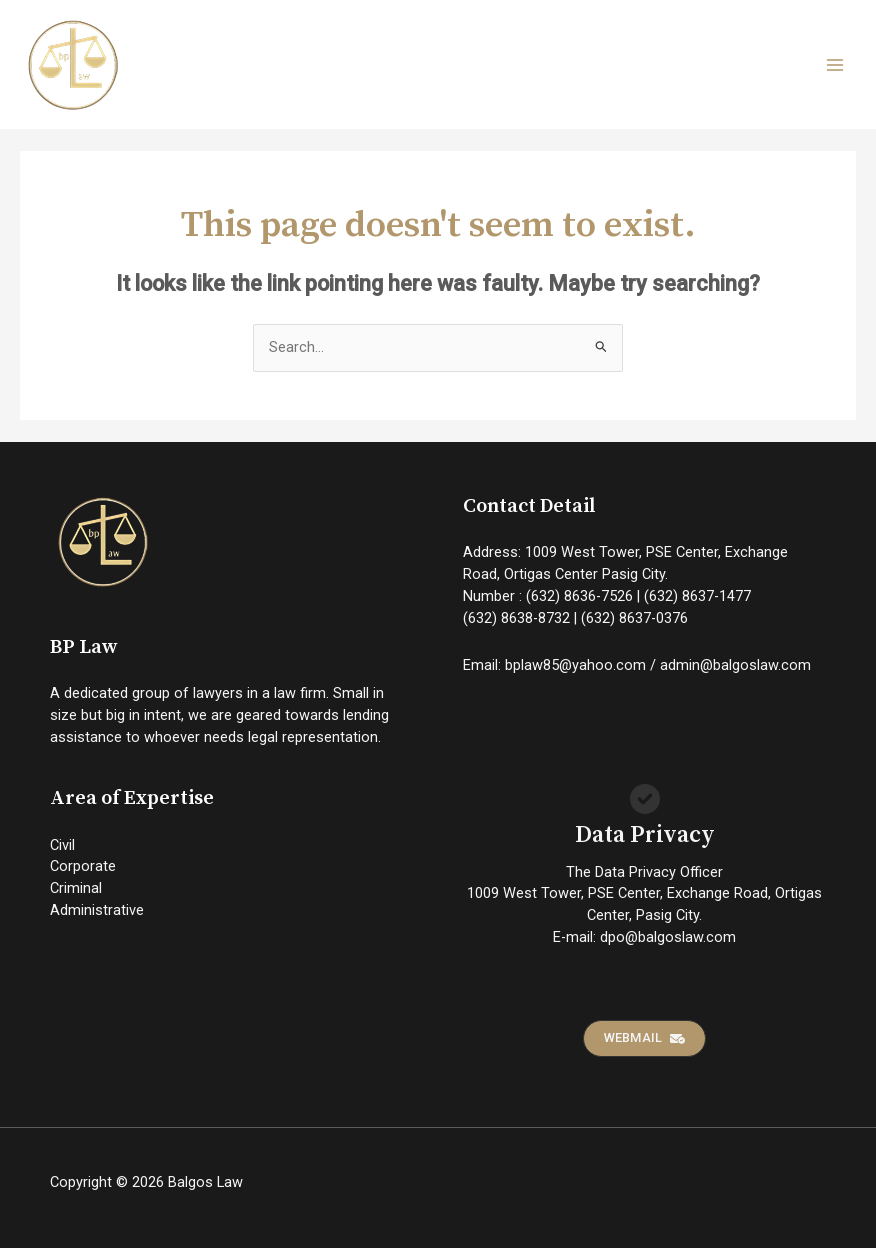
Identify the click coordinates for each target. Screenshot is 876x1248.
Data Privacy (645, 835)
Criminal (76, 888)
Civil (62, 845)
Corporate (83, 866)
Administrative (97, 910)
